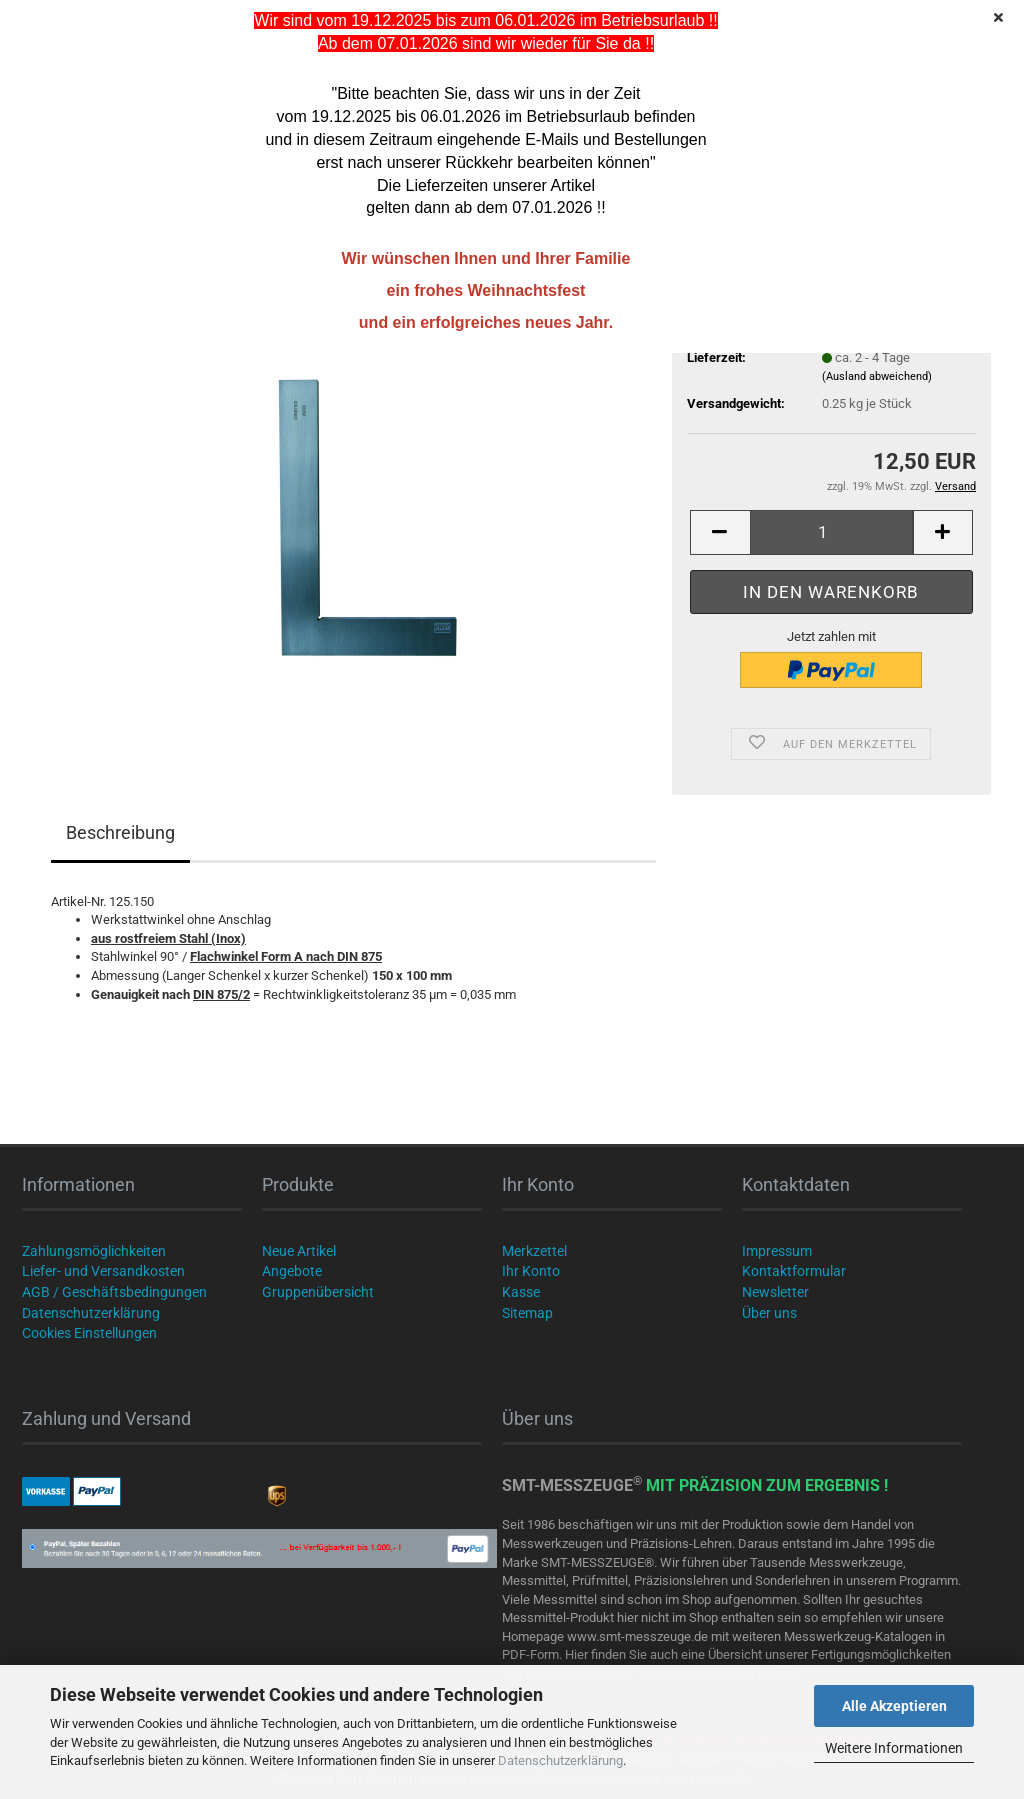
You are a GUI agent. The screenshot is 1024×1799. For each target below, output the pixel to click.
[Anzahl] (831, 532)
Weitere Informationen (894, 1748)
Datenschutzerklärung (560, 1760)
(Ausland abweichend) (877, 376)
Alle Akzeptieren (894, 1706)
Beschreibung (120, 832)
